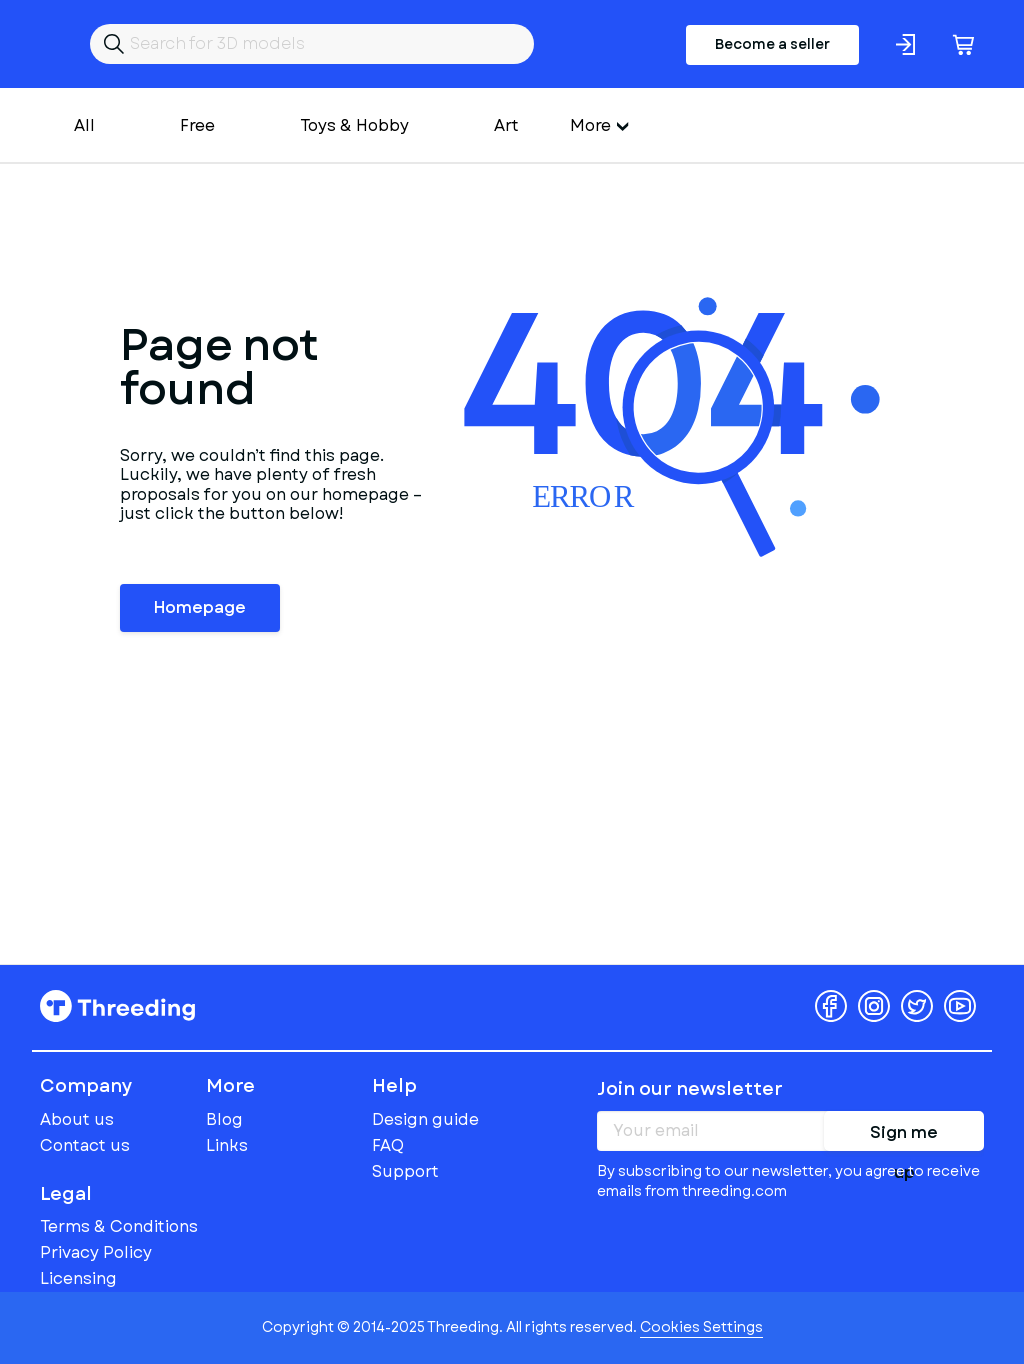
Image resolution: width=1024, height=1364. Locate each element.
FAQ (388, 1145)
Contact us (85, 1145)
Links (227, 1145)
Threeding (117, 1006)
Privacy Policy (96, 1252)
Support (405, 1171)
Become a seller (772, 44)
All (84, 125)
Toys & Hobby (354, 125)
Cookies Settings (701, 1327)
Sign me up (904, 1136)
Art (506, 125)
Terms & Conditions (119, 1226)
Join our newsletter (690, 1089)
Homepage (200, 607)
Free (197, 125)
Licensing (78, 1278)
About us (77, 1119)
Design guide (425, 1119)
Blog (224, 1119)
